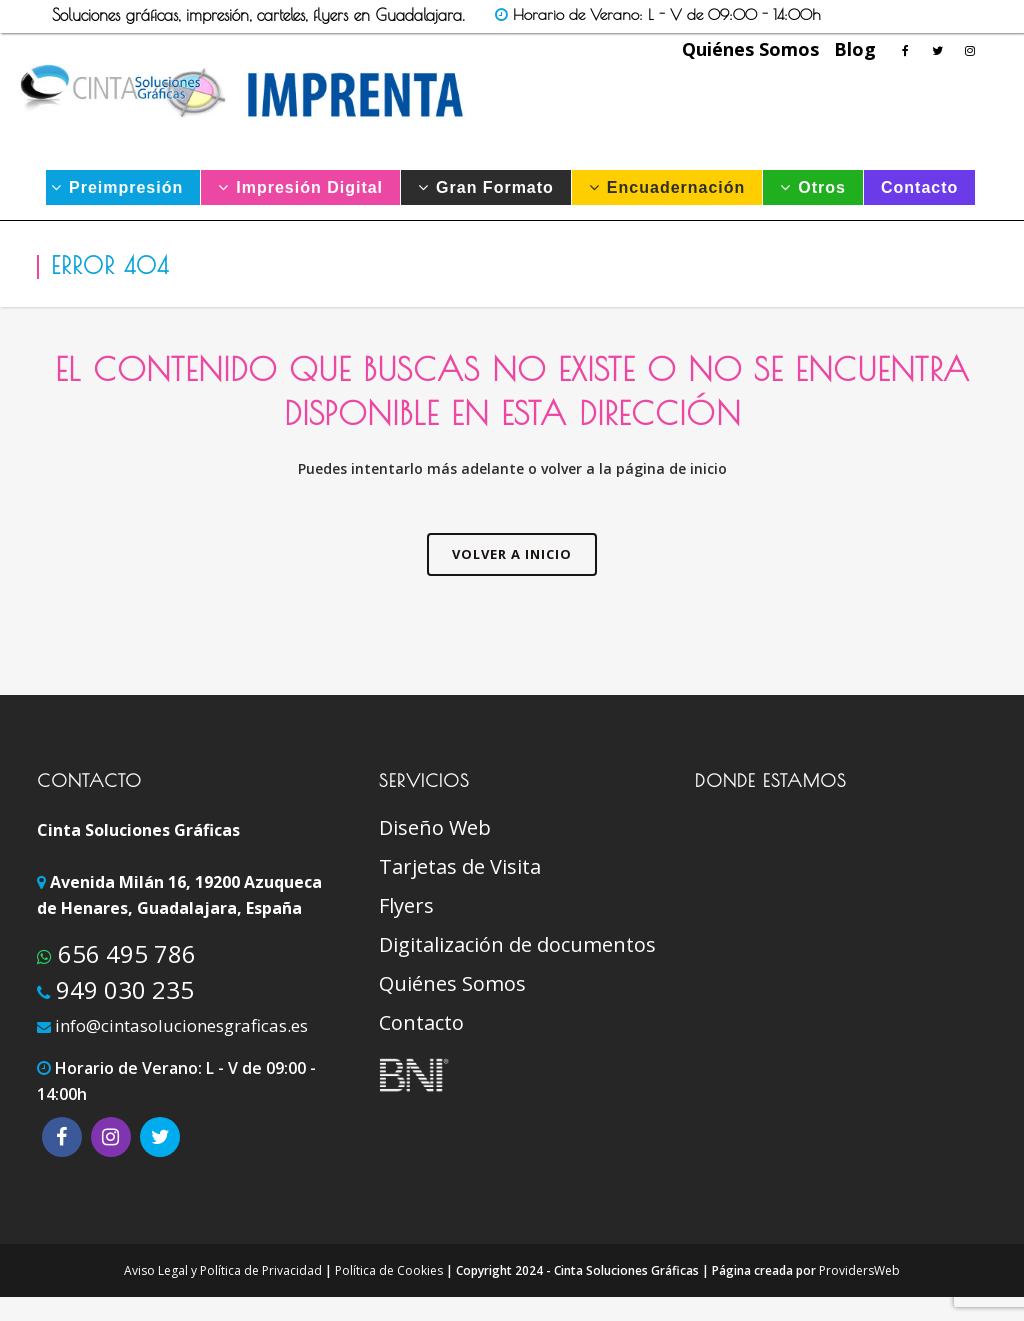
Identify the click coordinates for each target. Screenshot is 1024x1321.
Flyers (406, 906)
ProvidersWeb (859, 1270)
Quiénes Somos (750, 49)
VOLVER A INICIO (512, 554)
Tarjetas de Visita (460, 867)
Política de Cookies (389, 1270)
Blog (855, 49)
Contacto (421, 1023)
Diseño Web (435, 828)
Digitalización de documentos (517, 945)
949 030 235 (122, 989)
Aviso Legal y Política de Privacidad (223, 1270)
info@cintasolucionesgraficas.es (181, 1025)
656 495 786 (124, 953)
